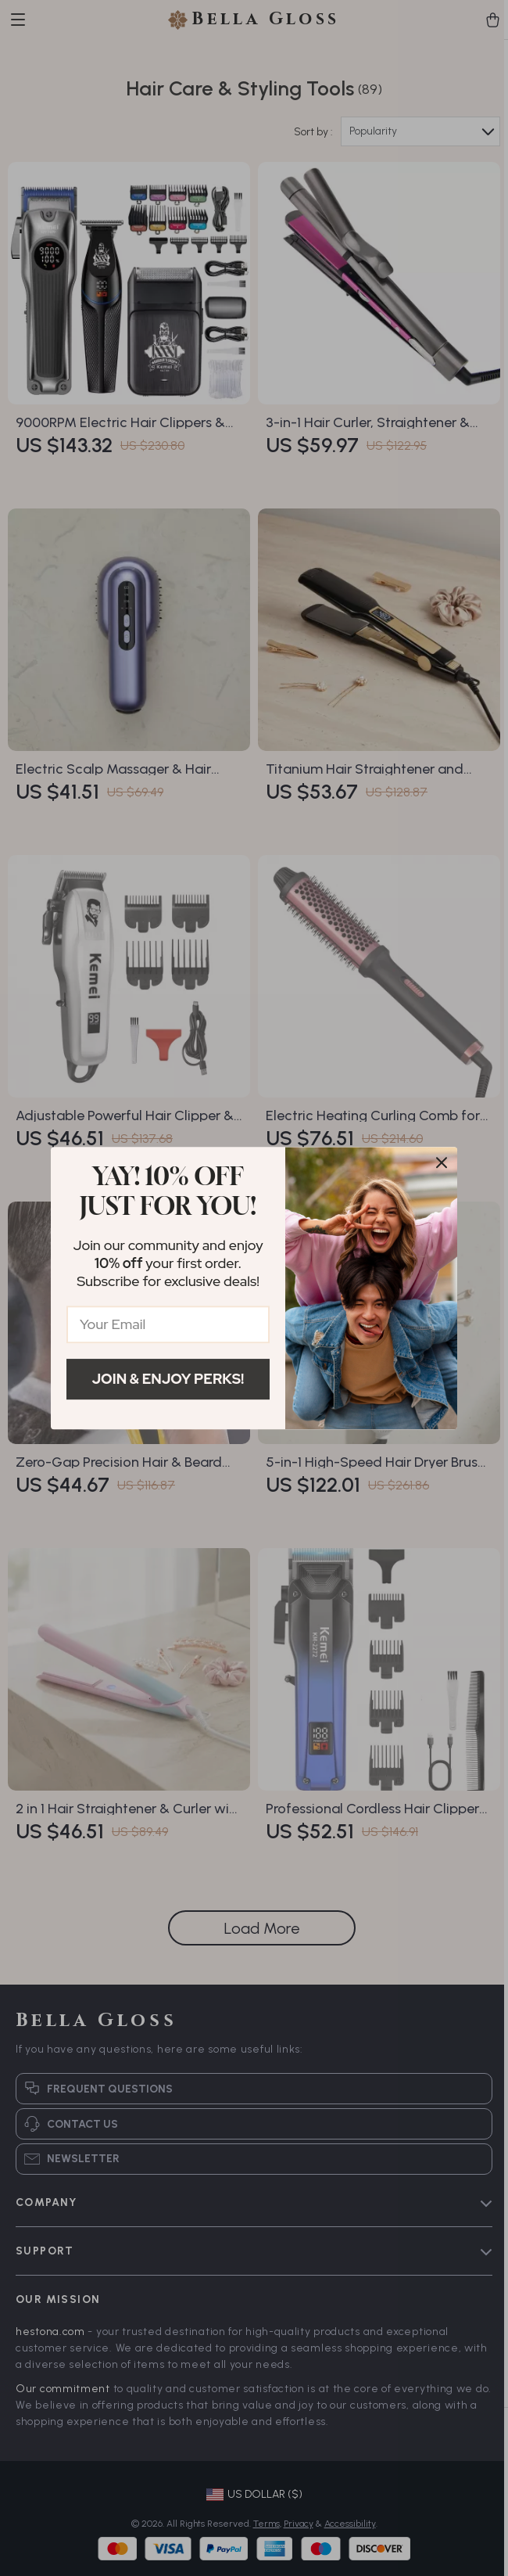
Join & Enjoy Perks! (168, 1379)
